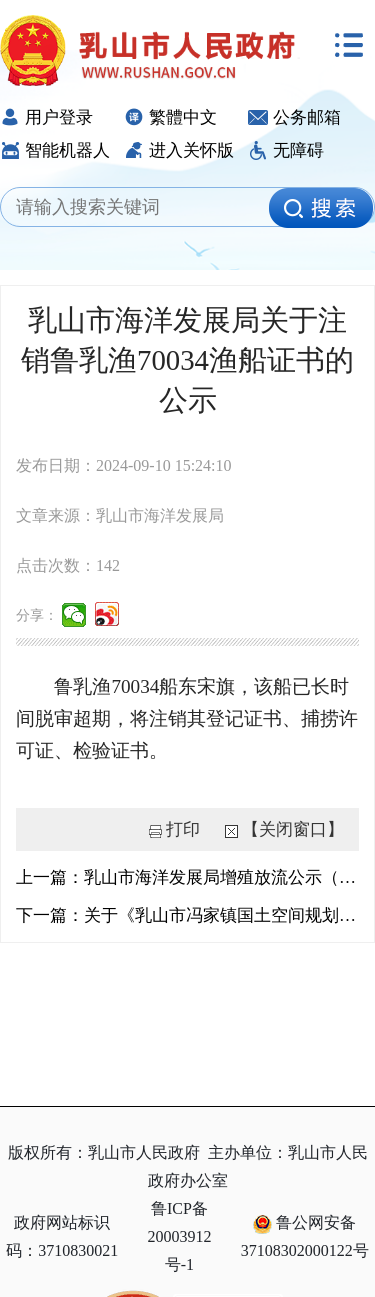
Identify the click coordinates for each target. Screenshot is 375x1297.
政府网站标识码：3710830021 (62, 1236)
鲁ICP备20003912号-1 (179, 1236)
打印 (183, 829)
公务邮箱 (294, 117)
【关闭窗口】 (293, 829)
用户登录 (46, 117)
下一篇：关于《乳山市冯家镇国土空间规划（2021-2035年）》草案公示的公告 (187, 915)
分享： (37, 615)
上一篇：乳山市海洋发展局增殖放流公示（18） (187, 877)
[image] (321, 208)
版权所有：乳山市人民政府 (104, 1152)
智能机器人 (55, 150)
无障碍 (286, 150)
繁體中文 (170, 117)
